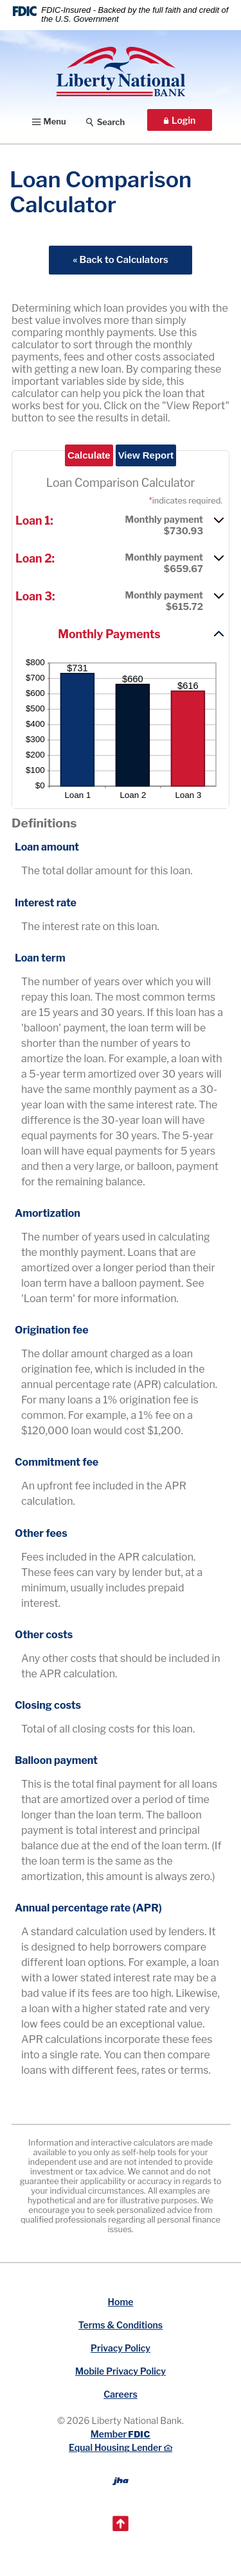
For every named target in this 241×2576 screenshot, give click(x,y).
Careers (120, 2394)
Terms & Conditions (120, 2324)
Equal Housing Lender (120, 2447)
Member (120, 2433)
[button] (120, 524)
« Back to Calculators (120, 260)
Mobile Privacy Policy (120, 2371)
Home (121, 2301)
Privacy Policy (120, 2348)
